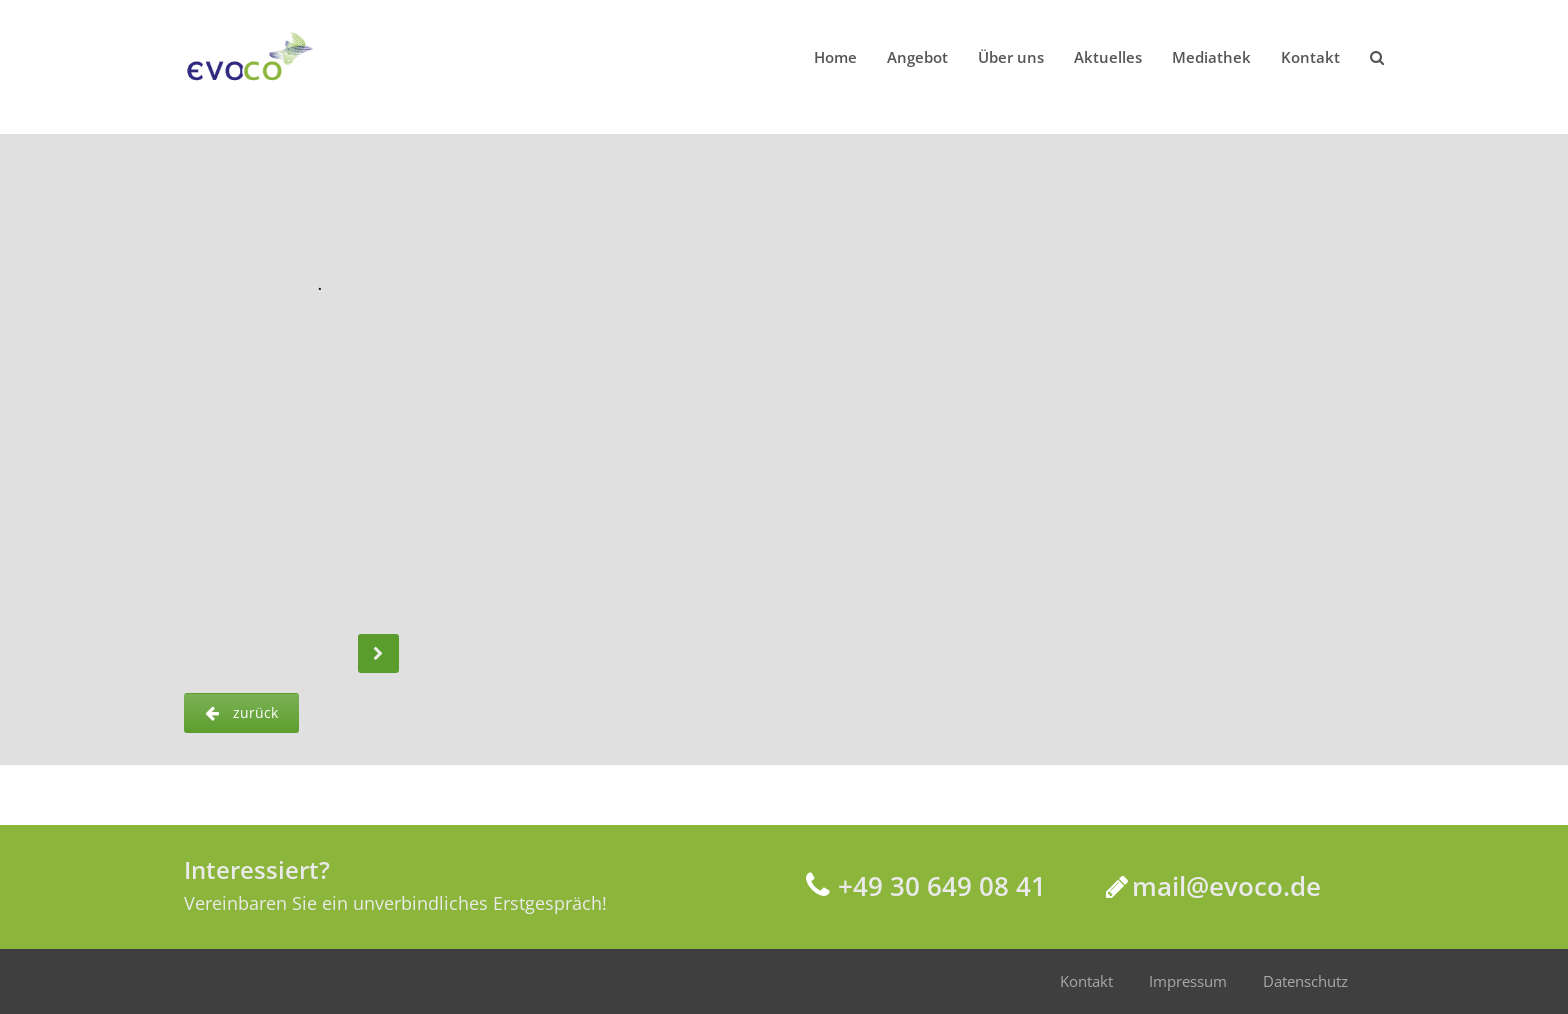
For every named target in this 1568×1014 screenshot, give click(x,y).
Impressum (1188, 981)
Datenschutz (1305, 981)
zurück (241, 712)
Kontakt (1086, 981)
